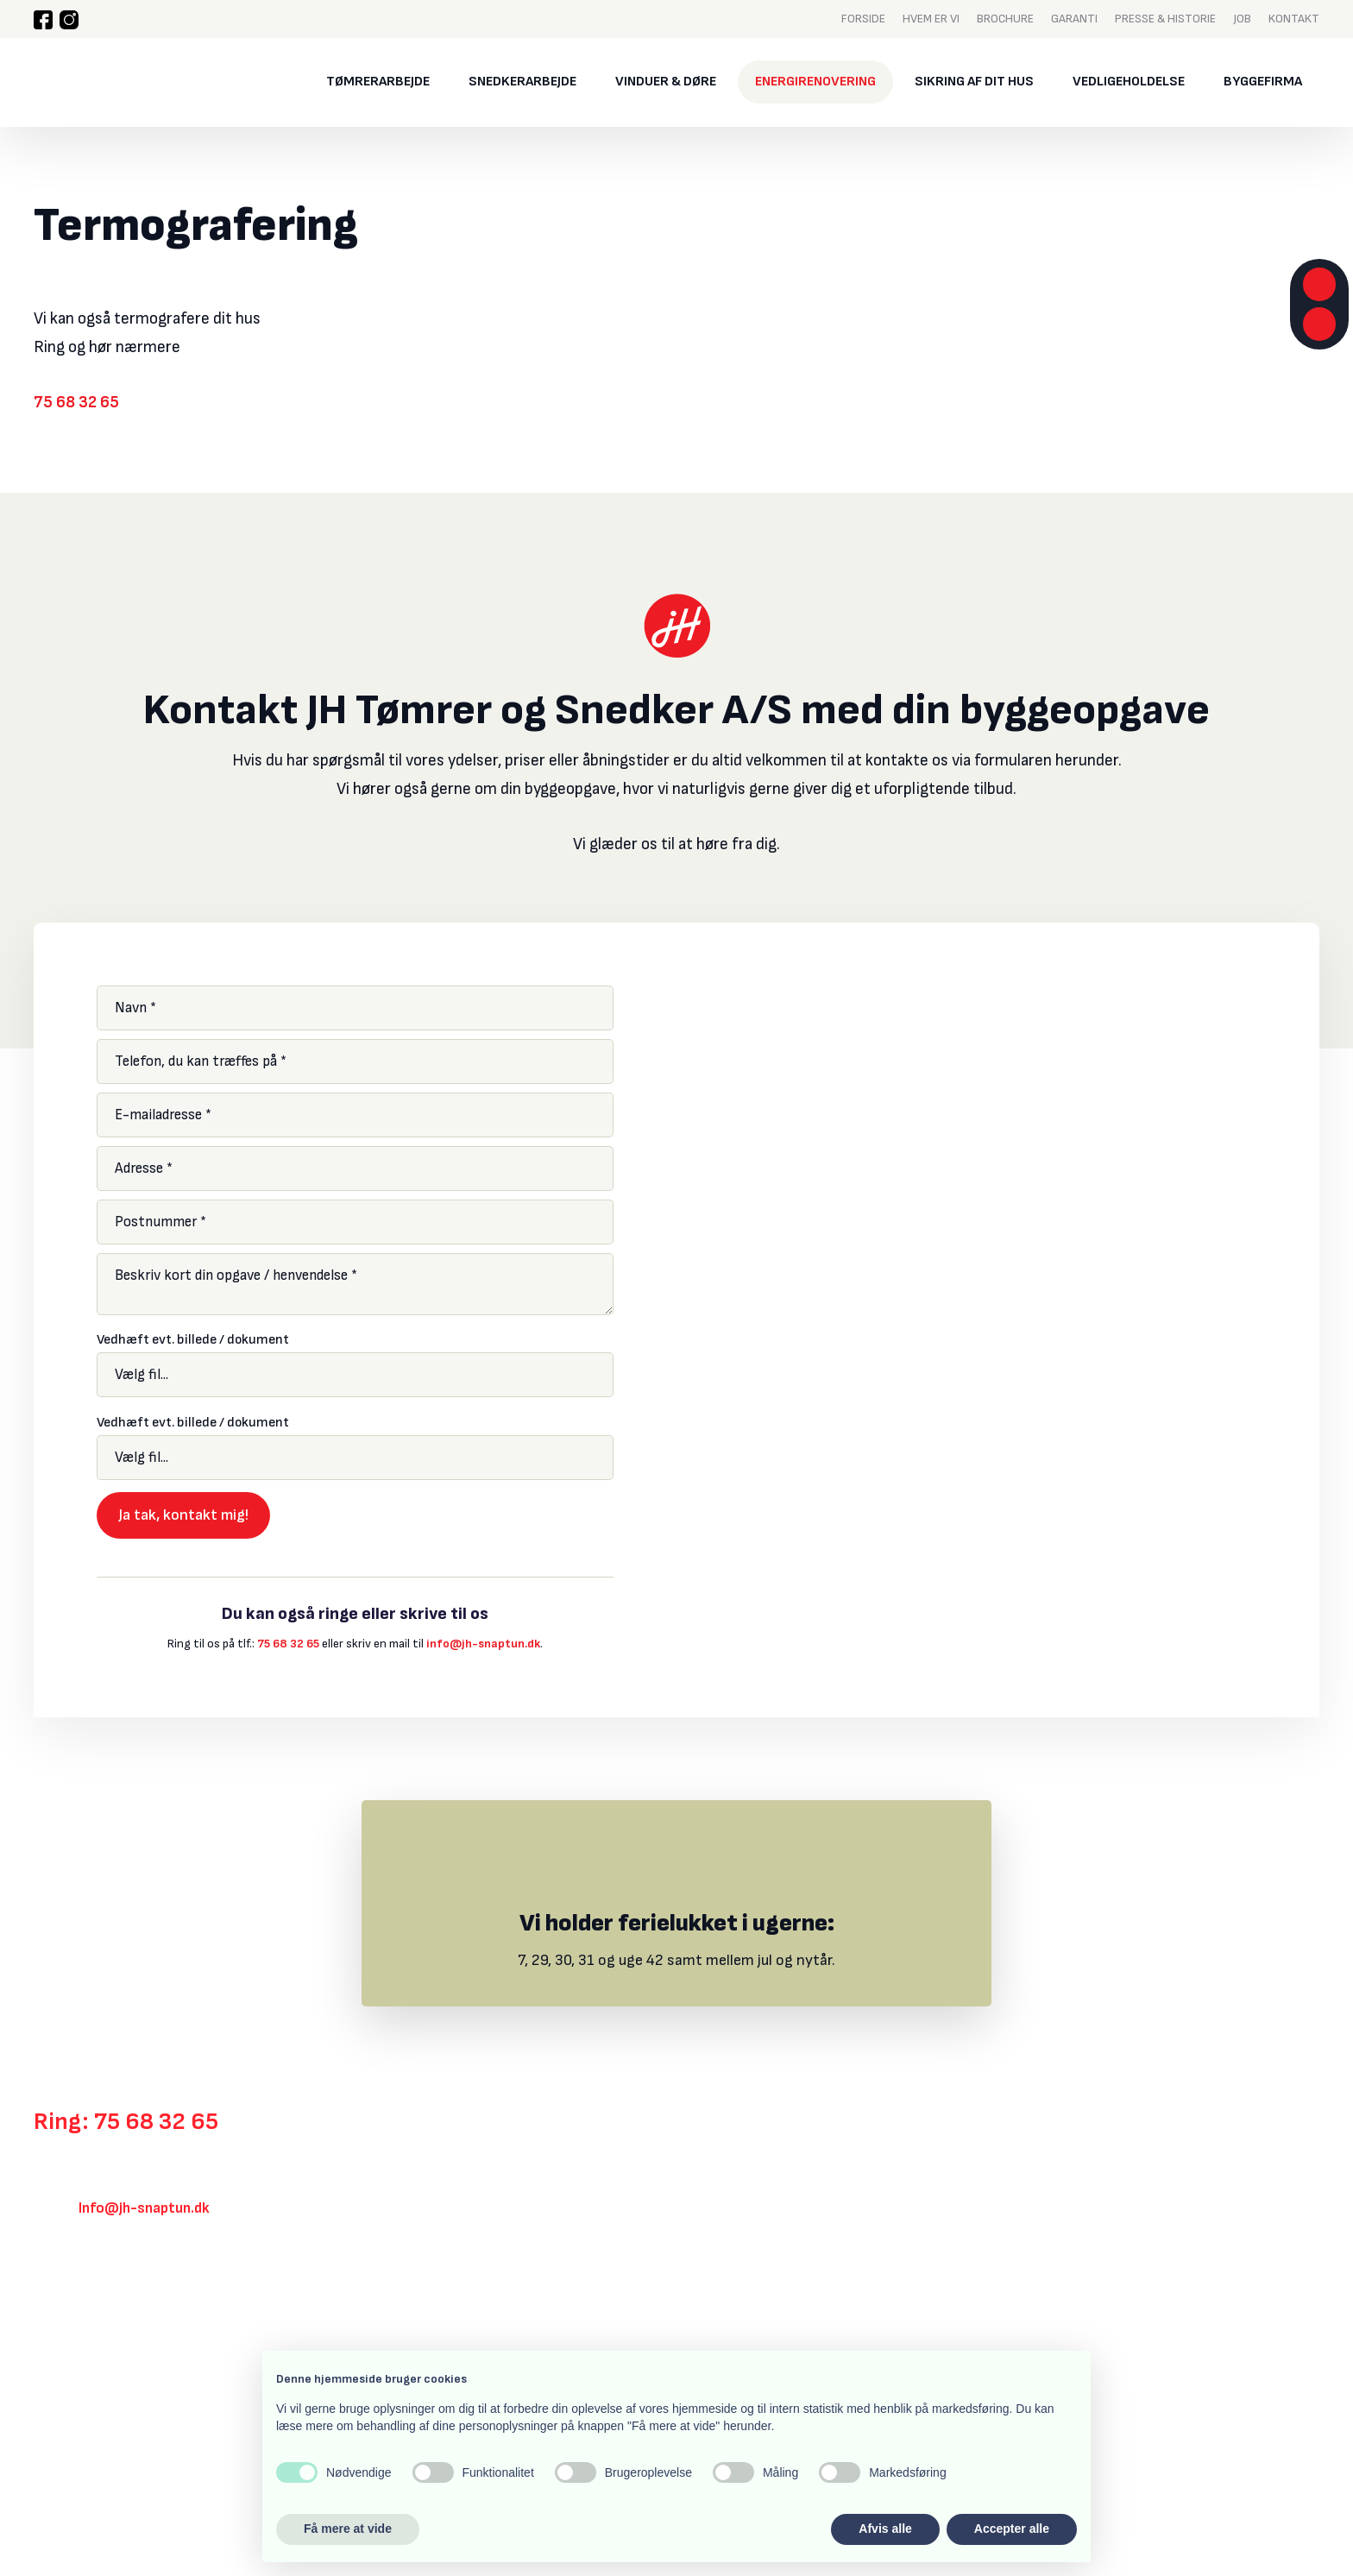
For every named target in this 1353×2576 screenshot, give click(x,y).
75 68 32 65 (76, 403)
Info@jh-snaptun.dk (144, 2208)
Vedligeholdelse (1129, 81)
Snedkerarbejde (522, 81)
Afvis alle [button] (885, 2528)
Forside (863, 18)
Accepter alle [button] (1011, 2528)
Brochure (1005, 18)
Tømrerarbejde (378, 81)
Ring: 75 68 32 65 (126, 2121)
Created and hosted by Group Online (123, 2479)
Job (1242, 18)
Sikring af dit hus (974, 81)
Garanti (1074, 18)
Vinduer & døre (665, 81)
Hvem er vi (931, 18)
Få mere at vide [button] (348, 2528)
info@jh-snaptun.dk (483, 1643)
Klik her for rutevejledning (116, 2303)
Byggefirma (1263, 81)
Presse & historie (1165, 18)
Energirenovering (815, 81)
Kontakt (1293, 18)
